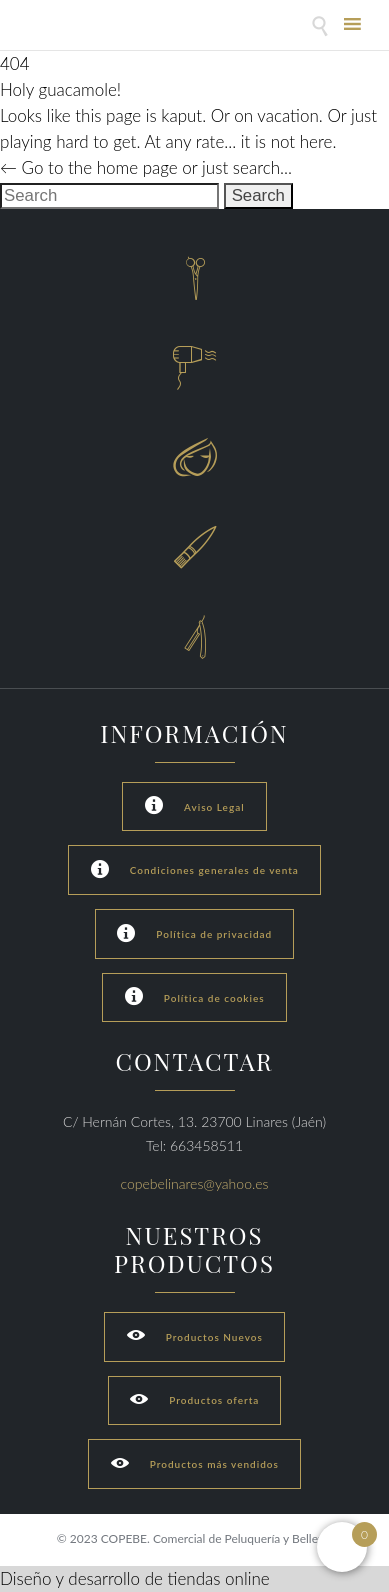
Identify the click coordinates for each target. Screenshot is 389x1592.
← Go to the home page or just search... (146, 167)
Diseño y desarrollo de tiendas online (135, 1578)
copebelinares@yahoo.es (195, 1183)
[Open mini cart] (342, 1547)
